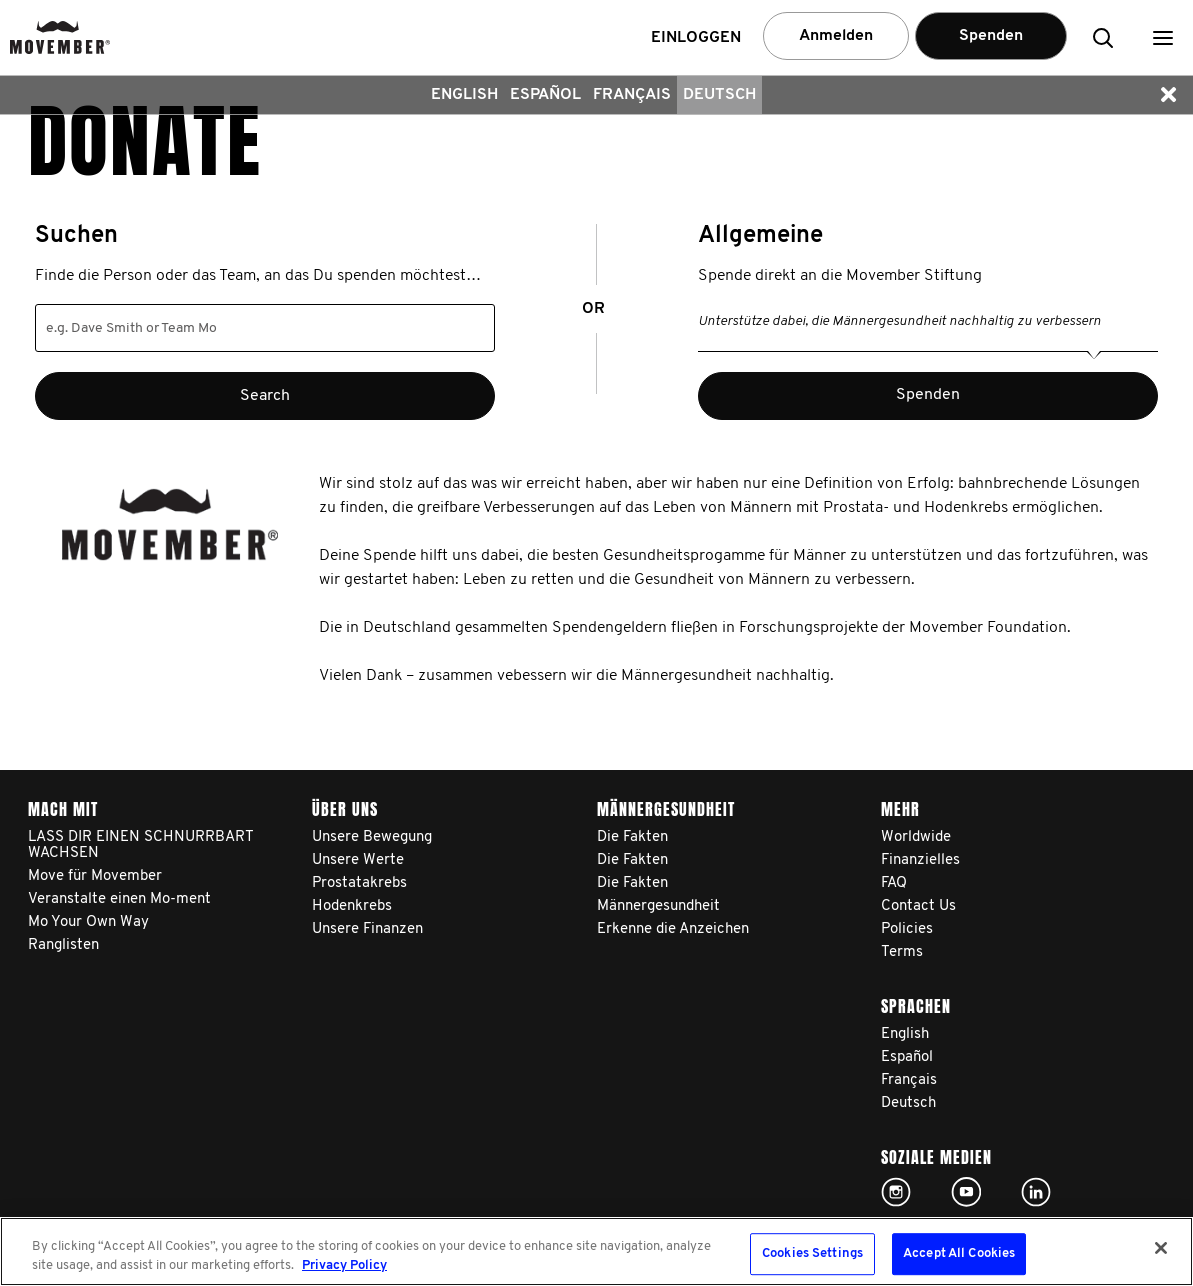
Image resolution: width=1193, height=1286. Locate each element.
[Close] (1161, 1248)
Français (632, 95)
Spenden (991, 36)
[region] (596, 1251)
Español (545, 95)
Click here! (896, 1192)
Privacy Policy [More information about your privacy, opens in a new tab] (344, 1265)
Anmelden (836, 36)
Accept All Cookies (959, 1254)
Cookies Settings (812, 1254)
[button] (1163, 37)
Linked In (1036, 1192)
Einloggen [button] (696, 38)
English (464, 95)
